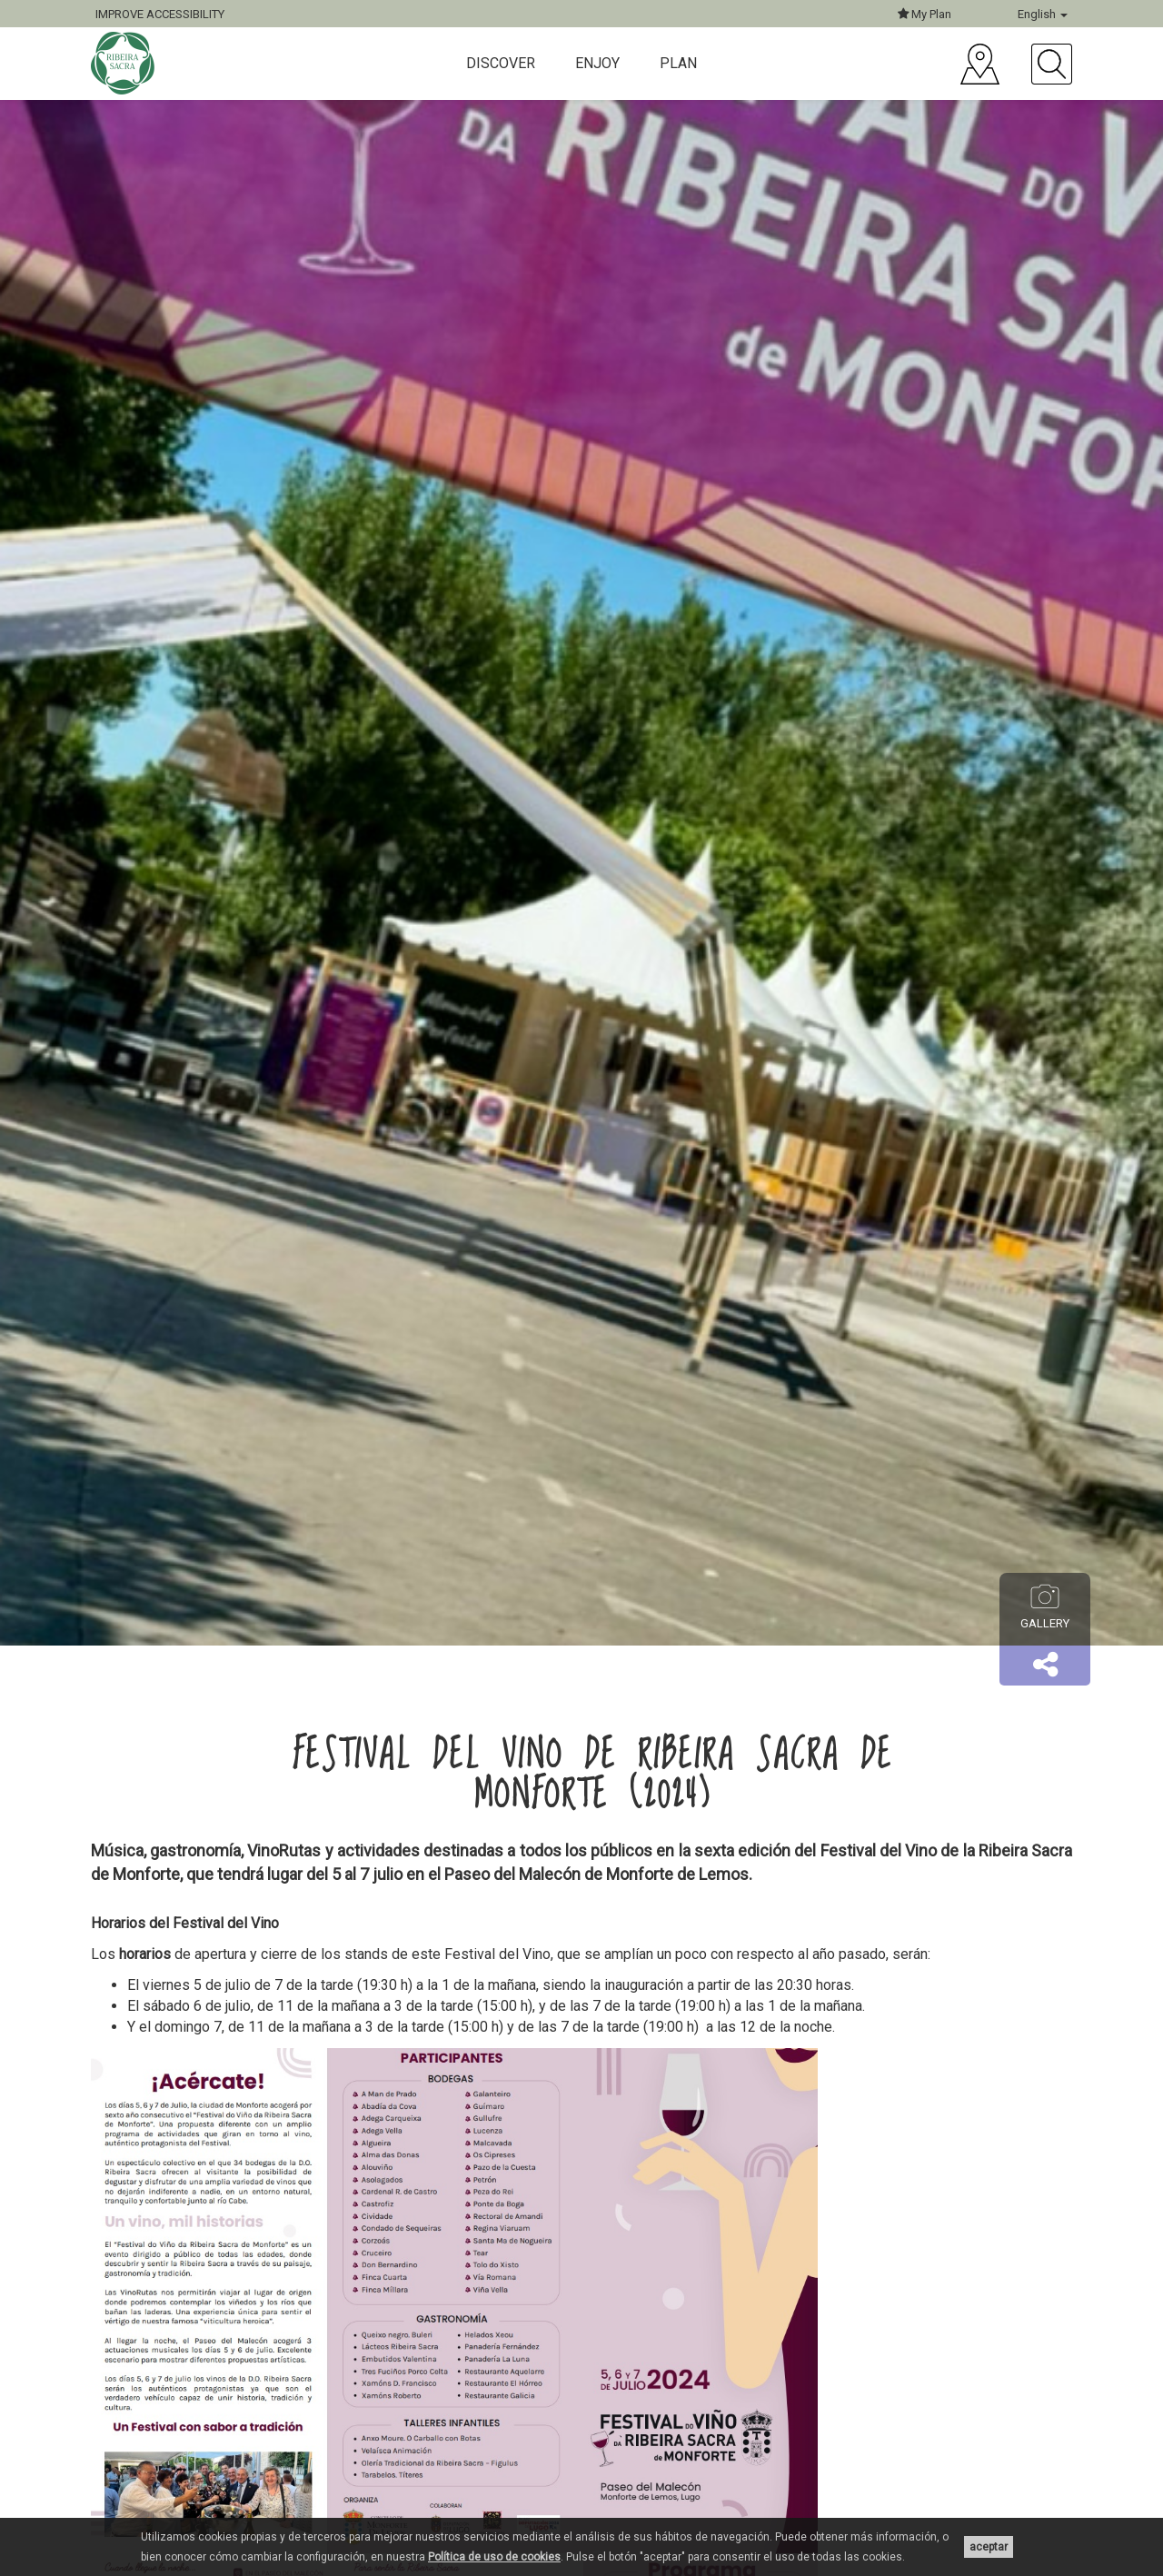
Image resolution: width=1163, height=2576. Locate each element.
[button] (1044, 1666)
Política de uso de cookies (494, 2557)
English (1043, 14)
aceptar (988, 2547)
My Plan (924, 14)
